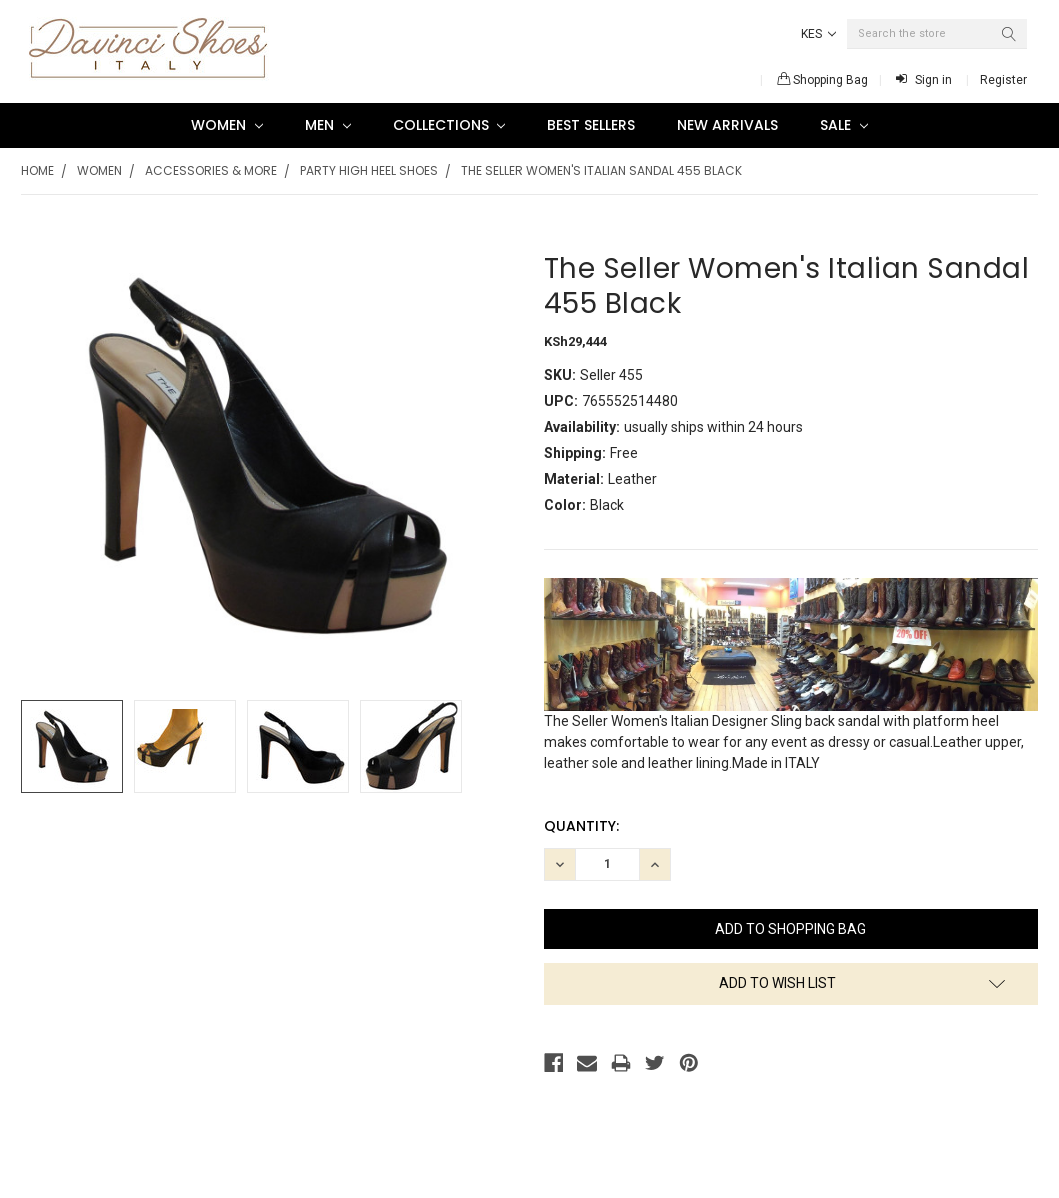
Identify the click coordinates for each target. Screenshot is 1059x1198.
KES (818, 34)
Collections (449, 125)
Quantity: (581, 826)
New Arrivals (727, 125)
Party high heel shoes (369, 170)
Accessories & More (211, 170)
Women (227, 125)
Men (328, 125)
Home (37, 170)
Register (1003, 80)
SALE (844, 125)
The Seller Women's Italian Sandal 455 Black (601, 170)
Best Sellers (591, 125)
